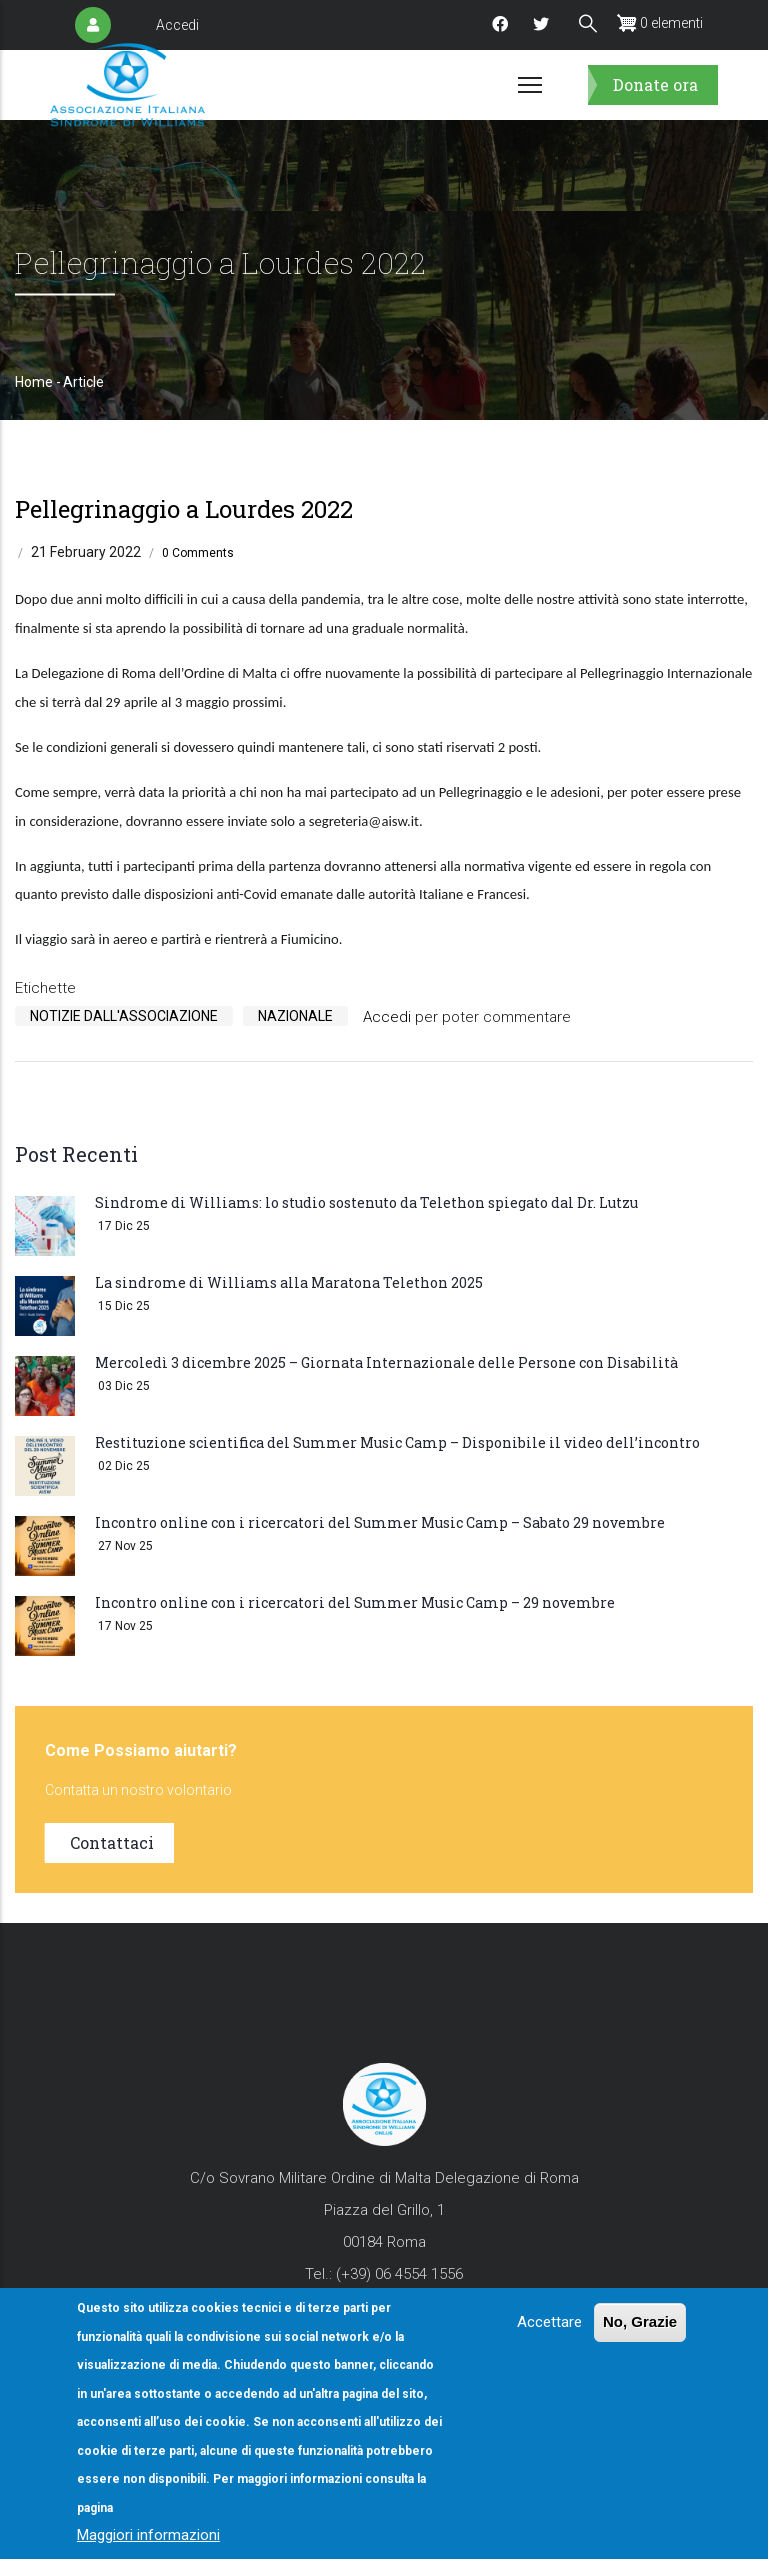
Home (34, 382)
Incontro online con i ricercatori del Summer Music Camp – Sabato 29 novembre (380, 1522)
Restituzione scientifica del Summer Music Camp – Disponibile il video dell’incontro (397, 1442)
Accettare (549, 2322)
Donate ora (655, 84)
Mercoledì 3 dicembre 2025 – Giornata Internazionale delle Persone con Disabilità (386, 1362)
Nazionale (295, 1016)
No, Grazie (640, 2321)
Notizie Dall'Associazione (124, 1016)
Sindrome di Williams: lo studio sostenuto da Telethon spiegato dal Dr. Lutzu (366, 1202)
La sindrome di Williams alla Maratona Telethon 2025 (289, 1282)
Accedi (177, 25)
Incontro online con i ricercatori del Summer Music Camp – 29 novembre (355, 1602)
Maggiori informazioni (148, 2535)
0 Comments (198, 553)
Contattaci (112, 1842)
